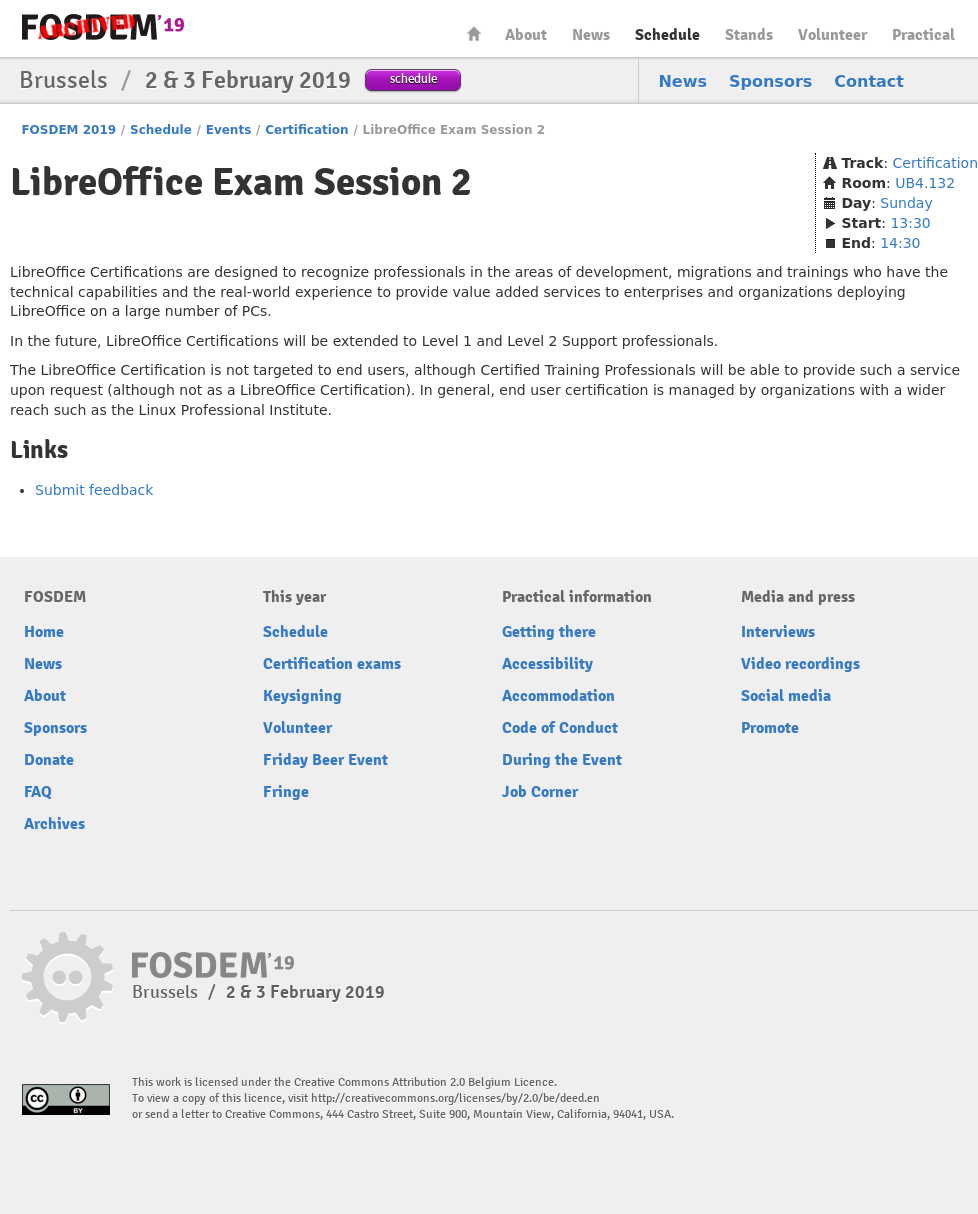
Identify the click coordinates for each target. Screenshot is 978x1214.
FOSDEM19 (103, 27)
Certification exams (332, 664)
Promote (770, 728)
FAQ (38, 792)
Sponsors (770, 81)
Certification (306, 130)
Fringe (286, 792)
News (591, 35)
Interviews (778, 632)
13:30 (910, 223)
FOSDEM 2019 (68, 130)
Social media (786, 696)
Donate (49, 760)
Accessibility (547, 664)
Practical (923, 35)
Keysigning (302, 696)
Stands (749, 35)
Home (474, 33)
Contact (869, 81)
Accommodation (558, 696)
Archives (54, 824)
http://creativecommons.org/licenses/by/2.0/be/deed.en (455, 1098)
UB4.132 (925, 183)
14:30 (900, 243)
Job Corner (540, 792)
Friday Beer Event (325, 760)
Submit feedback (94, 490)
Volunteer (832, 35)
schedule (413, 78)
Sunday (906, 203)
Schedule (667, 35)
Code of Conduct (560, 728)
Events (229, 130)
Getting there (549, 632)
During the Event (562, 760)
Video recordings (800, 664)
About (526, 35)
